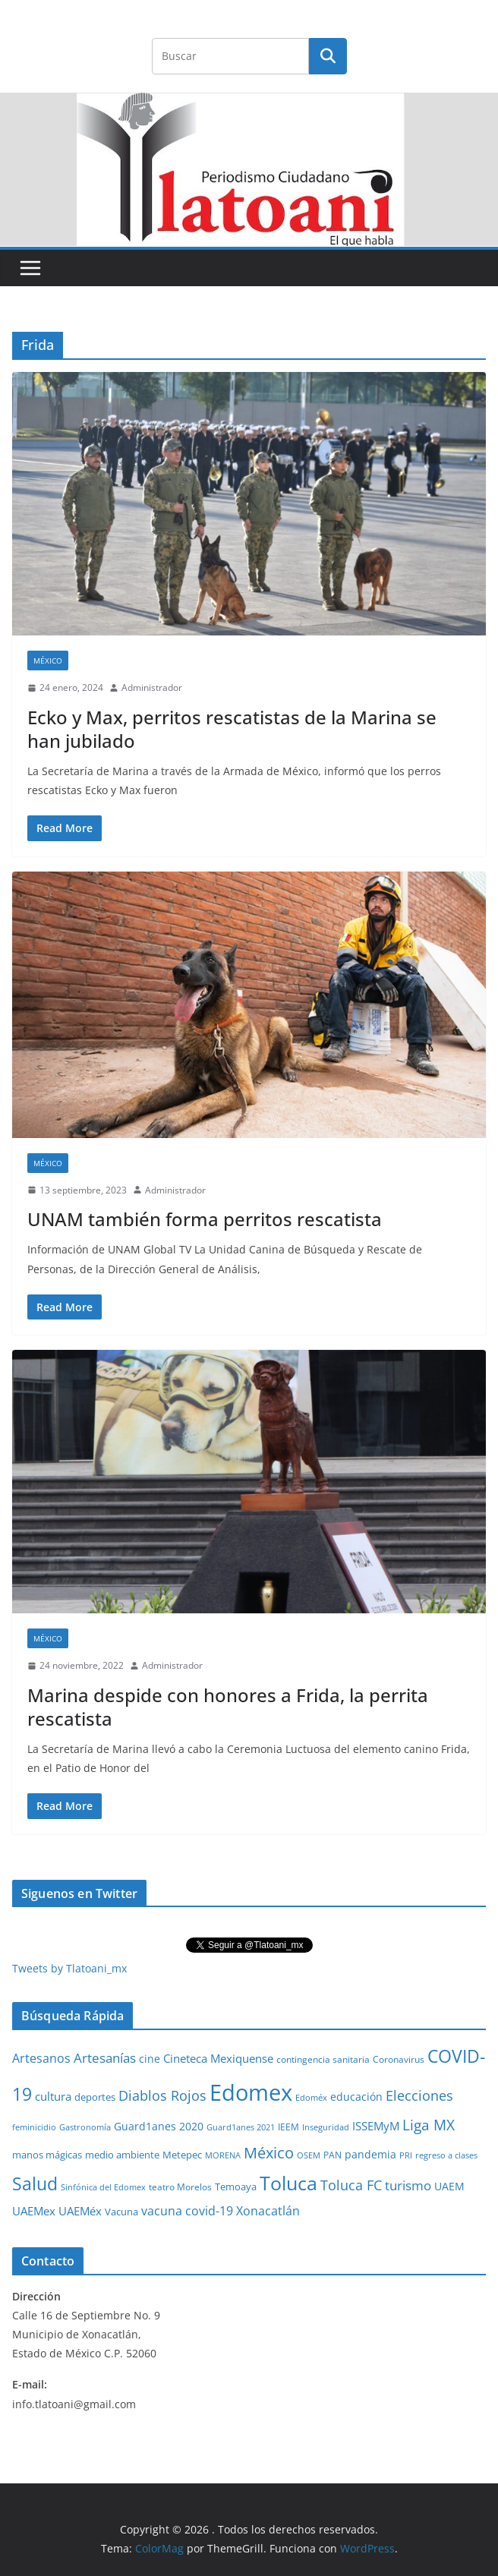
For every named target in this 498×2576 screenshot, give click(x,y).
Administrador (151, 687)
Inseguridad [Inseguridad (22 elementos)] (325, 2127)
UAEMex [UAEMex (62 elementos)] (33, 2210)
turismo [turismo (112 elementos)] (408, 2185)
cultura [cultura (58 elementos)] (53, 2096)
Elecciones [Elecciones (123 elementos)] (419, 2095)
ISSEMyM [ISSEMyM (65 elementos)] (375, 2125)
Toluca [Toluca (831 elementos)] (288, 2183)
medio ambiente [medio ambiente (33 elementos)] (122, 2154)
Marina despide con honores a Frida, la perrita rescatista (227, 1706)
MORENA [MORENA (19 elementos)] (223, 2155)
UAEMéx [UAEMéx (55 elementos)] (80, 2210)
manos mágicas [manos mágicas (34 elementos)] (47, 2154)
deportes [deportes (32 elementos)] (94, 2097)
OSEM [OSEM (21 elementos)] (308, 2155)
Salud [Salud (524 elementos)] (35, 2183)
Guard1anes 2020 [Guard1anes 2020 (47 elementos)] (158, 2126)
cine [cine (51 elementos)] (149, 2058)
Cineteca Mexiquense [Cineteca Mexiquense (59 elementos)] (218, 2058)
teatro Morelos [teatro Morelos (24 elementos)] (180, 2187)
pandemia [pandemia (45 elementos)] (370, 2154)
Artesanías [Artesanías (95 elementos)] (105, 2058)
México (47, 660)
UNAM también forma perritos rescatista (204, 1218)
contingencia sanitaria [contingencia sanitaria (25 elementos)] (323, 2059)
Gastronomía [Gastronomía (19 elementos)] (85, 2127)
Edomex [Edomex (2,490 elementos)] (251, 2092)
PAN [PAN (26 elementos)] (332, 2155)
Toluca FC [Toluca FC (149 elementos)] (351, 2184)
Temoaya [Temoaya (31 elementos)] (236, 2186)
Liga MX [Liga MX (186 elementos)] (428, 2124)
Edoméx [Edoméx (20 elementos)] (311, 2097)
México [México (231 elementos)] (269, 2152)
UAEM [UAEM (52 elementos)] (449, 2186)
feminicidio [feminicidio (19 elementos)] (34, 2127)
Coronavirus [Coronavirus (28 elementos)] (398, 2059)
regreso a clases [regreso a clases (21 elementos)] (446, 2155)
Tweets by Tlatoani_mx (69, 1968)
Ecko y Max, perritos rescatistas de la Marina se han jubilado (232, 729)
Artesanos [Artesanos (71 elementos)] (41, 2058)
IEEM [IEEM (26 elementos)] (288, 2126)
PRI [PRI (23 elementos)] (405, 2155)
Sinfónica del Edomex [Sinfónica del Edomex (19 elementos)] (103, 2187)
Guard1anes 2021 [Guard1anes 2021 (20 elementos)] (240, 2127)
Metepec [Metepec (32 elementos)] (182, 2155)
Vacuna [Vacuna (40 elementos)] (121, 2211)
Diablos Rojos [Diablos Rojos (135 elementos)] (162, 2095)
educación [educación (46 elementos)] (356, 2096)
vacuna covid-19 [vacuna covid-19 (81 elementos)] (187, 2210)
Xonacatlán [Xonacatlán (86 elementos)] (268, 2210)
